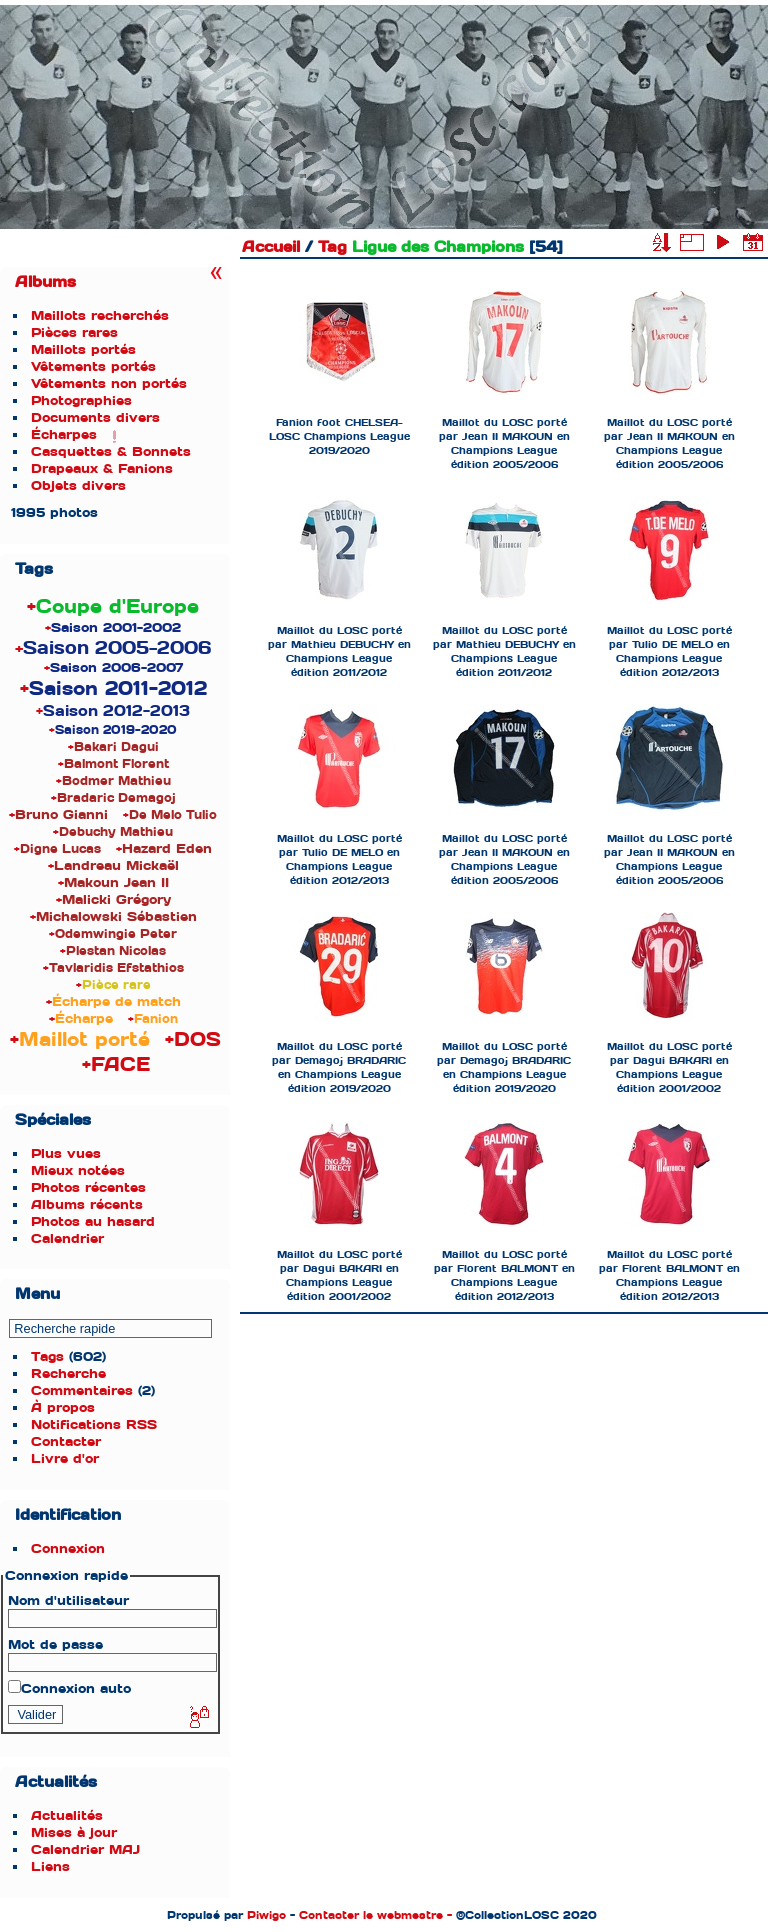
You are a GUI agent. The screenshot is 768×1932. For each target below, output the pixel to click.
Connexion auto (69, 1688)
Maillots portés (83, 349)
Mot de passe (55, 1644)
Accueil (271, 247)
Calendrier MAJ (85, 1849)
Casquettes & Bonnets (111, 451)
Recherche (68, 1373)
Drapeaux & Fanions (102, 468)
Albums (45, 282)
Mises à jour (74, 1832)
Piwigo (266, 1915)
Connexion (68, 1548)
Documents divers (95, 417)
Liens (50, 1866)
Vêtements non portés (109, 383)
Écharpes (64, 434)
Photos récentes (88, 1187)
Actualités (67, 1815)
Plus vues (66, 1153)
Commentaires (82, 1390)
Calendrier (67, 1238)
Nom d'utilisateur (68, 1600)
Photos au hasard (93, 1221)
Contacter (66, 1441)
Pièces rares (74, 332)
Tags (47, 1356)
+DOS (193, 1039)
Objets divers (78, 485)
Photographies (81, 400)
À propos (63, 1407)
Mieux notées (78, 1170)
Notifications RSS (94, 1424)
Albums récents (87, 1204)
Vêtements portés (93, 366)
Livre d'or (65, 1458)
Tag (332, 247)
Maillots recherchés (100, 315)
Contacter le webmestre (371, 1915)
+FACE (116, 1064)
